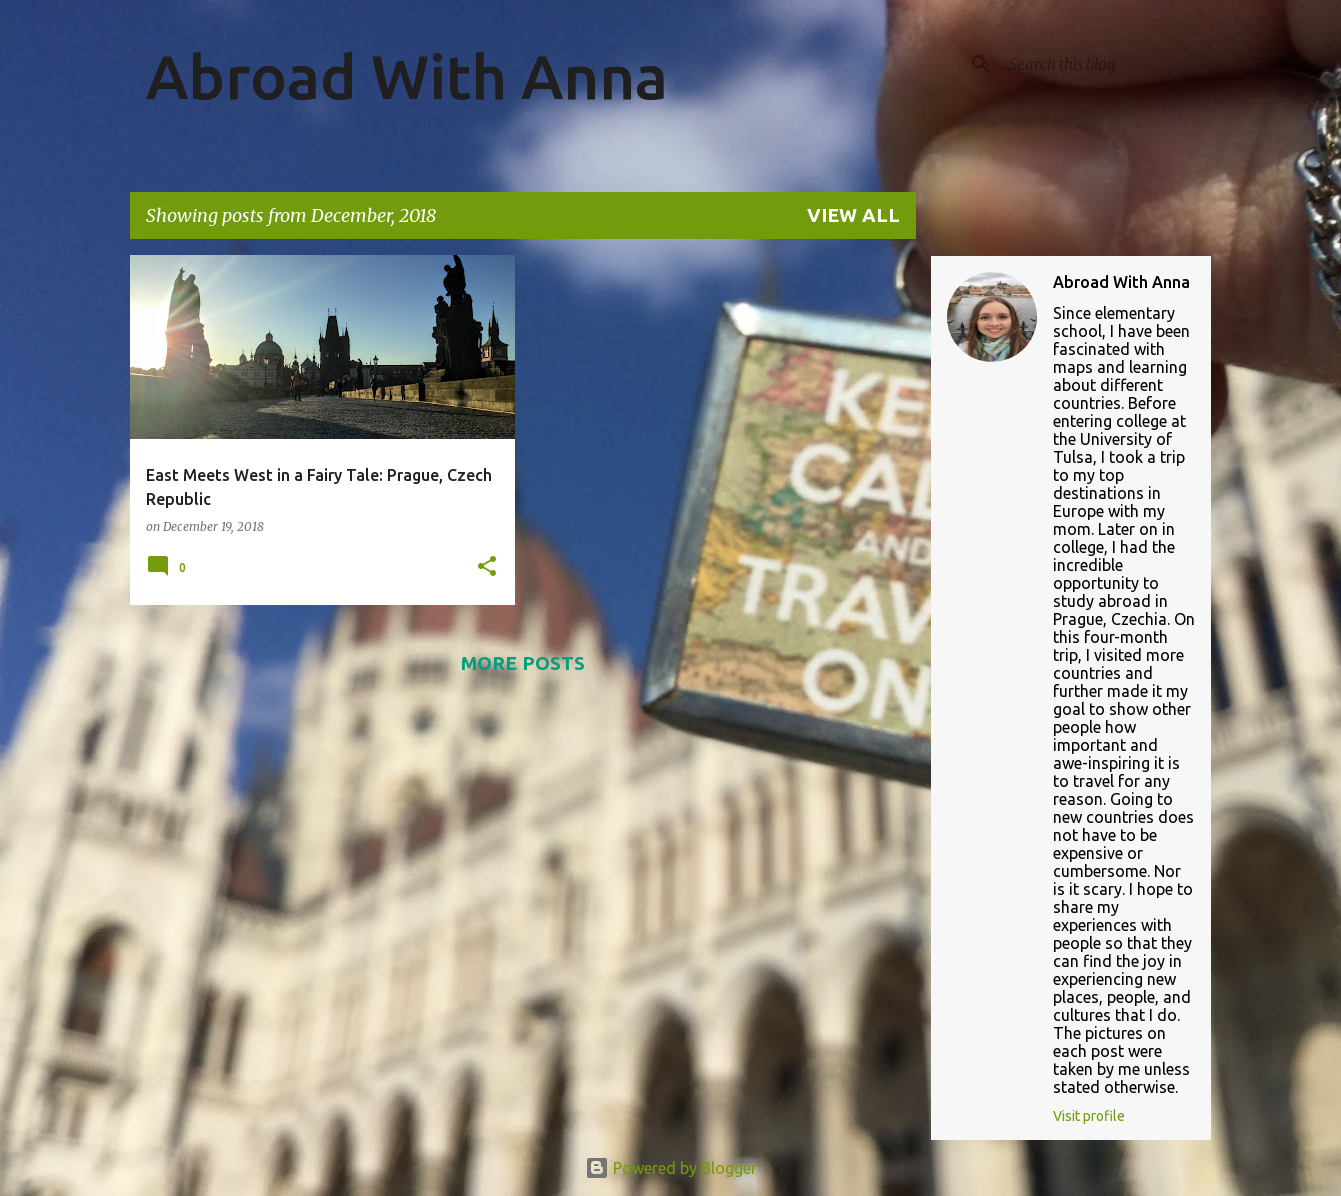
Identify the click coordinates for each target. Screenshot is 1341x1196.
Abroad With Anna (407, 76)
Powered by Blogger (671, 1168)
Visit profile (1089, 1116)
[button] (487, 567)
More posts (523, 663)
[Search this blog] (1106, 64)
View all (853, 215)
